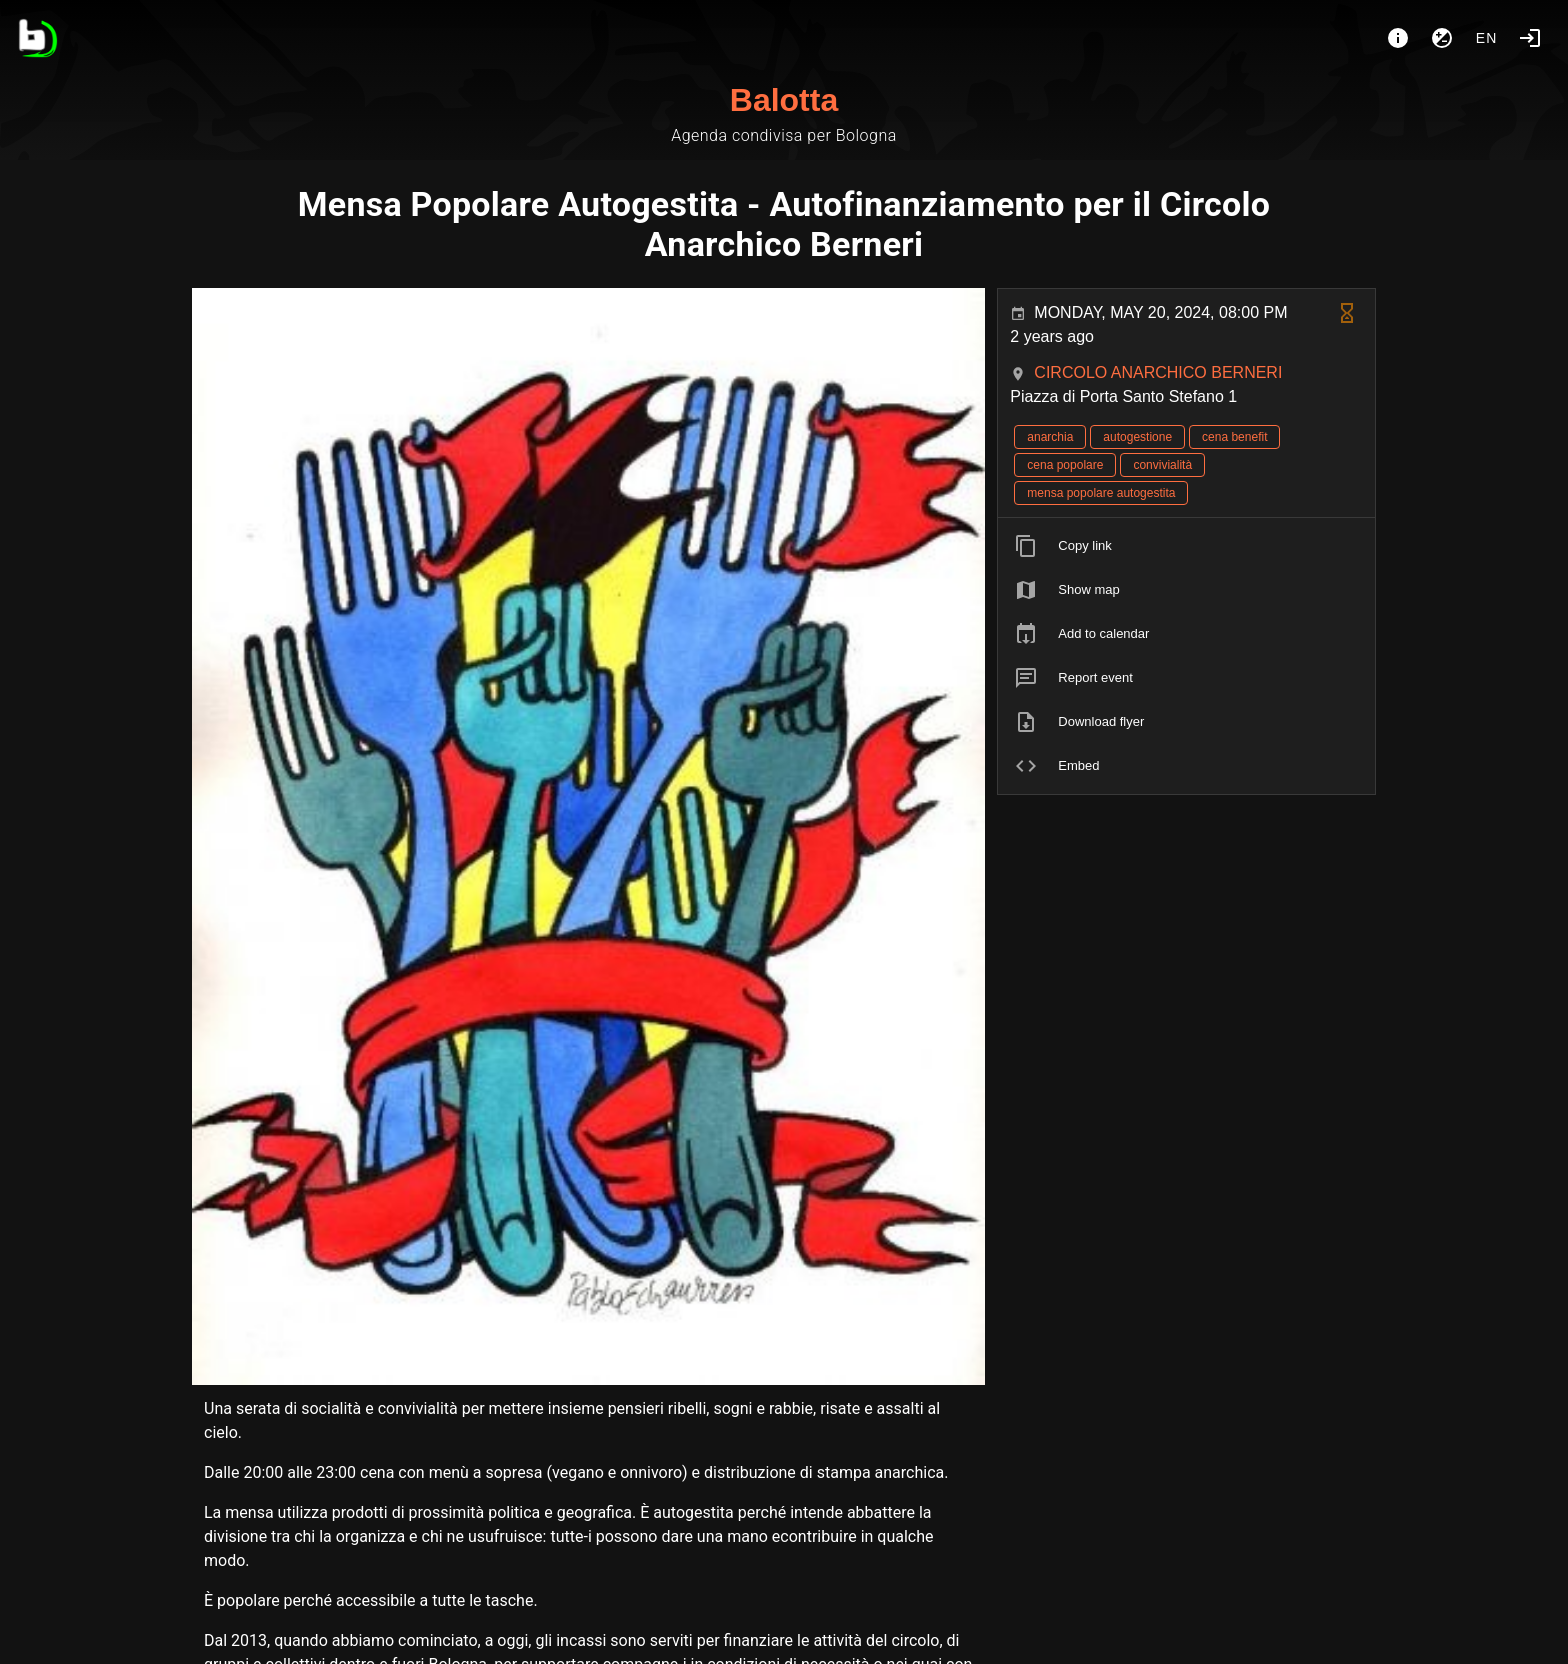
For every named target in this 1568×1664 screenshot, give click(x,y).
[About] (1398, 38)
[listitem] (1186, 546)
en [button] (1487, 38)
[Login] (1530, 38)
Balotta (784, 100)
